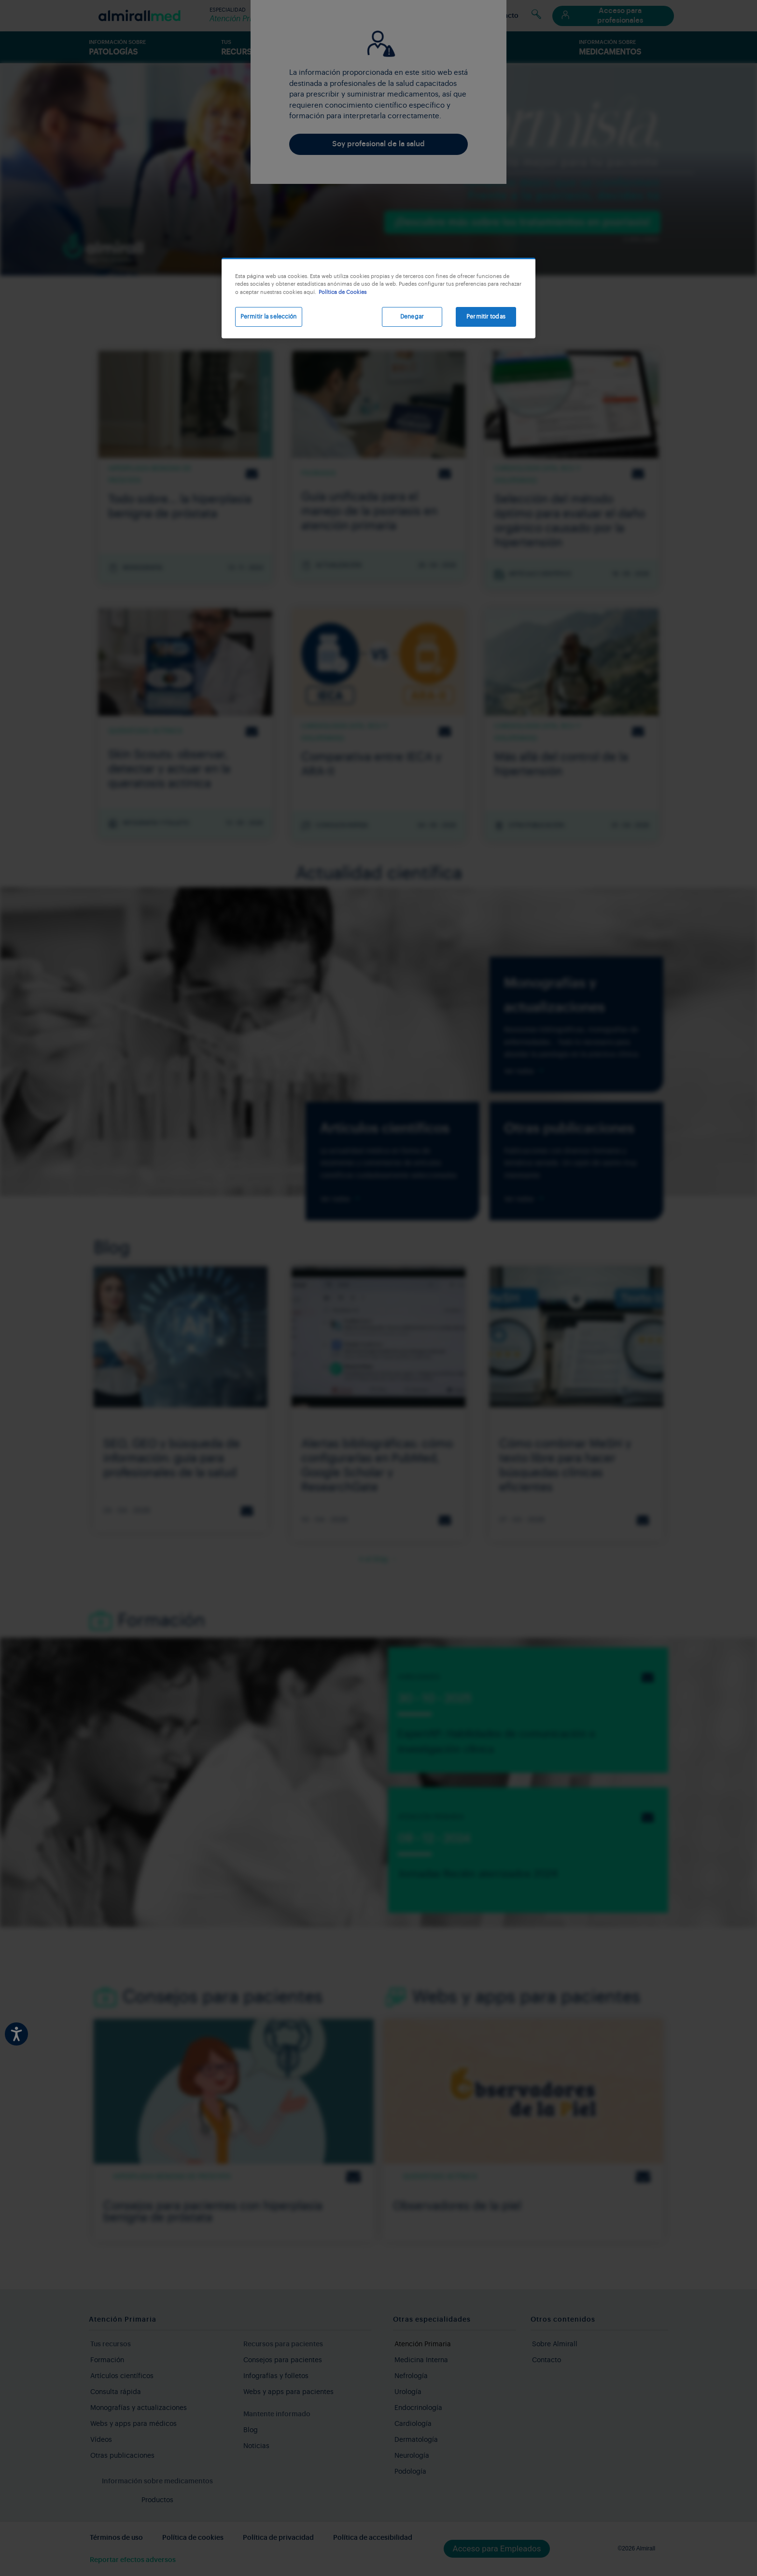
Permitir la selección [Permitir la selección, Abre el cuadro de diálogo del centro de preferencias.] (268, 317)
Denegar (412, 317)
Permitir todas (485, 317)
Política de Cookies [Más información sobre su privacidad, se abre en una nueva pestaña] (342, 292)
